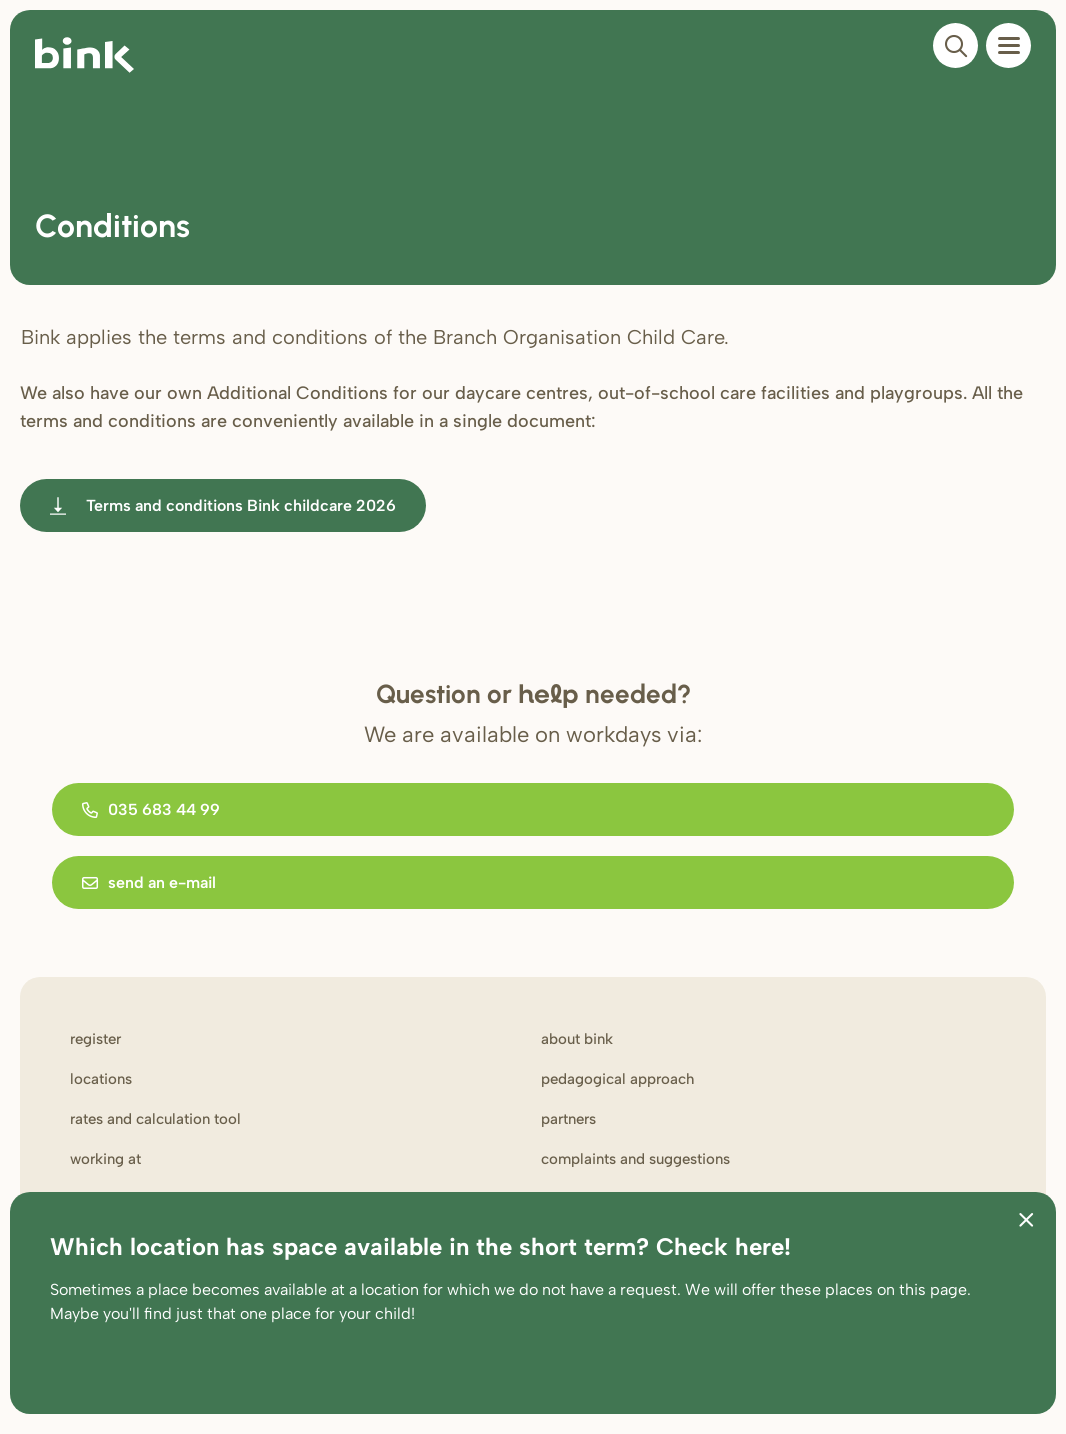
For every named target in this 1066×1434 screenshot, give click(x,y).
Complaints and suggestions (635, 1159)
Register (95, 1039)
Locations (101, 1079)
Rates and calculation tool (155, 1119)
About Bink (577, 1039)
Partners (568, 1119)
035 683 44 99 (151, 809)
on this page (922, 1289)
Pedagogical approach (617, 1079)
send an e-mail (149, 882)
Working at (105, 1159)
